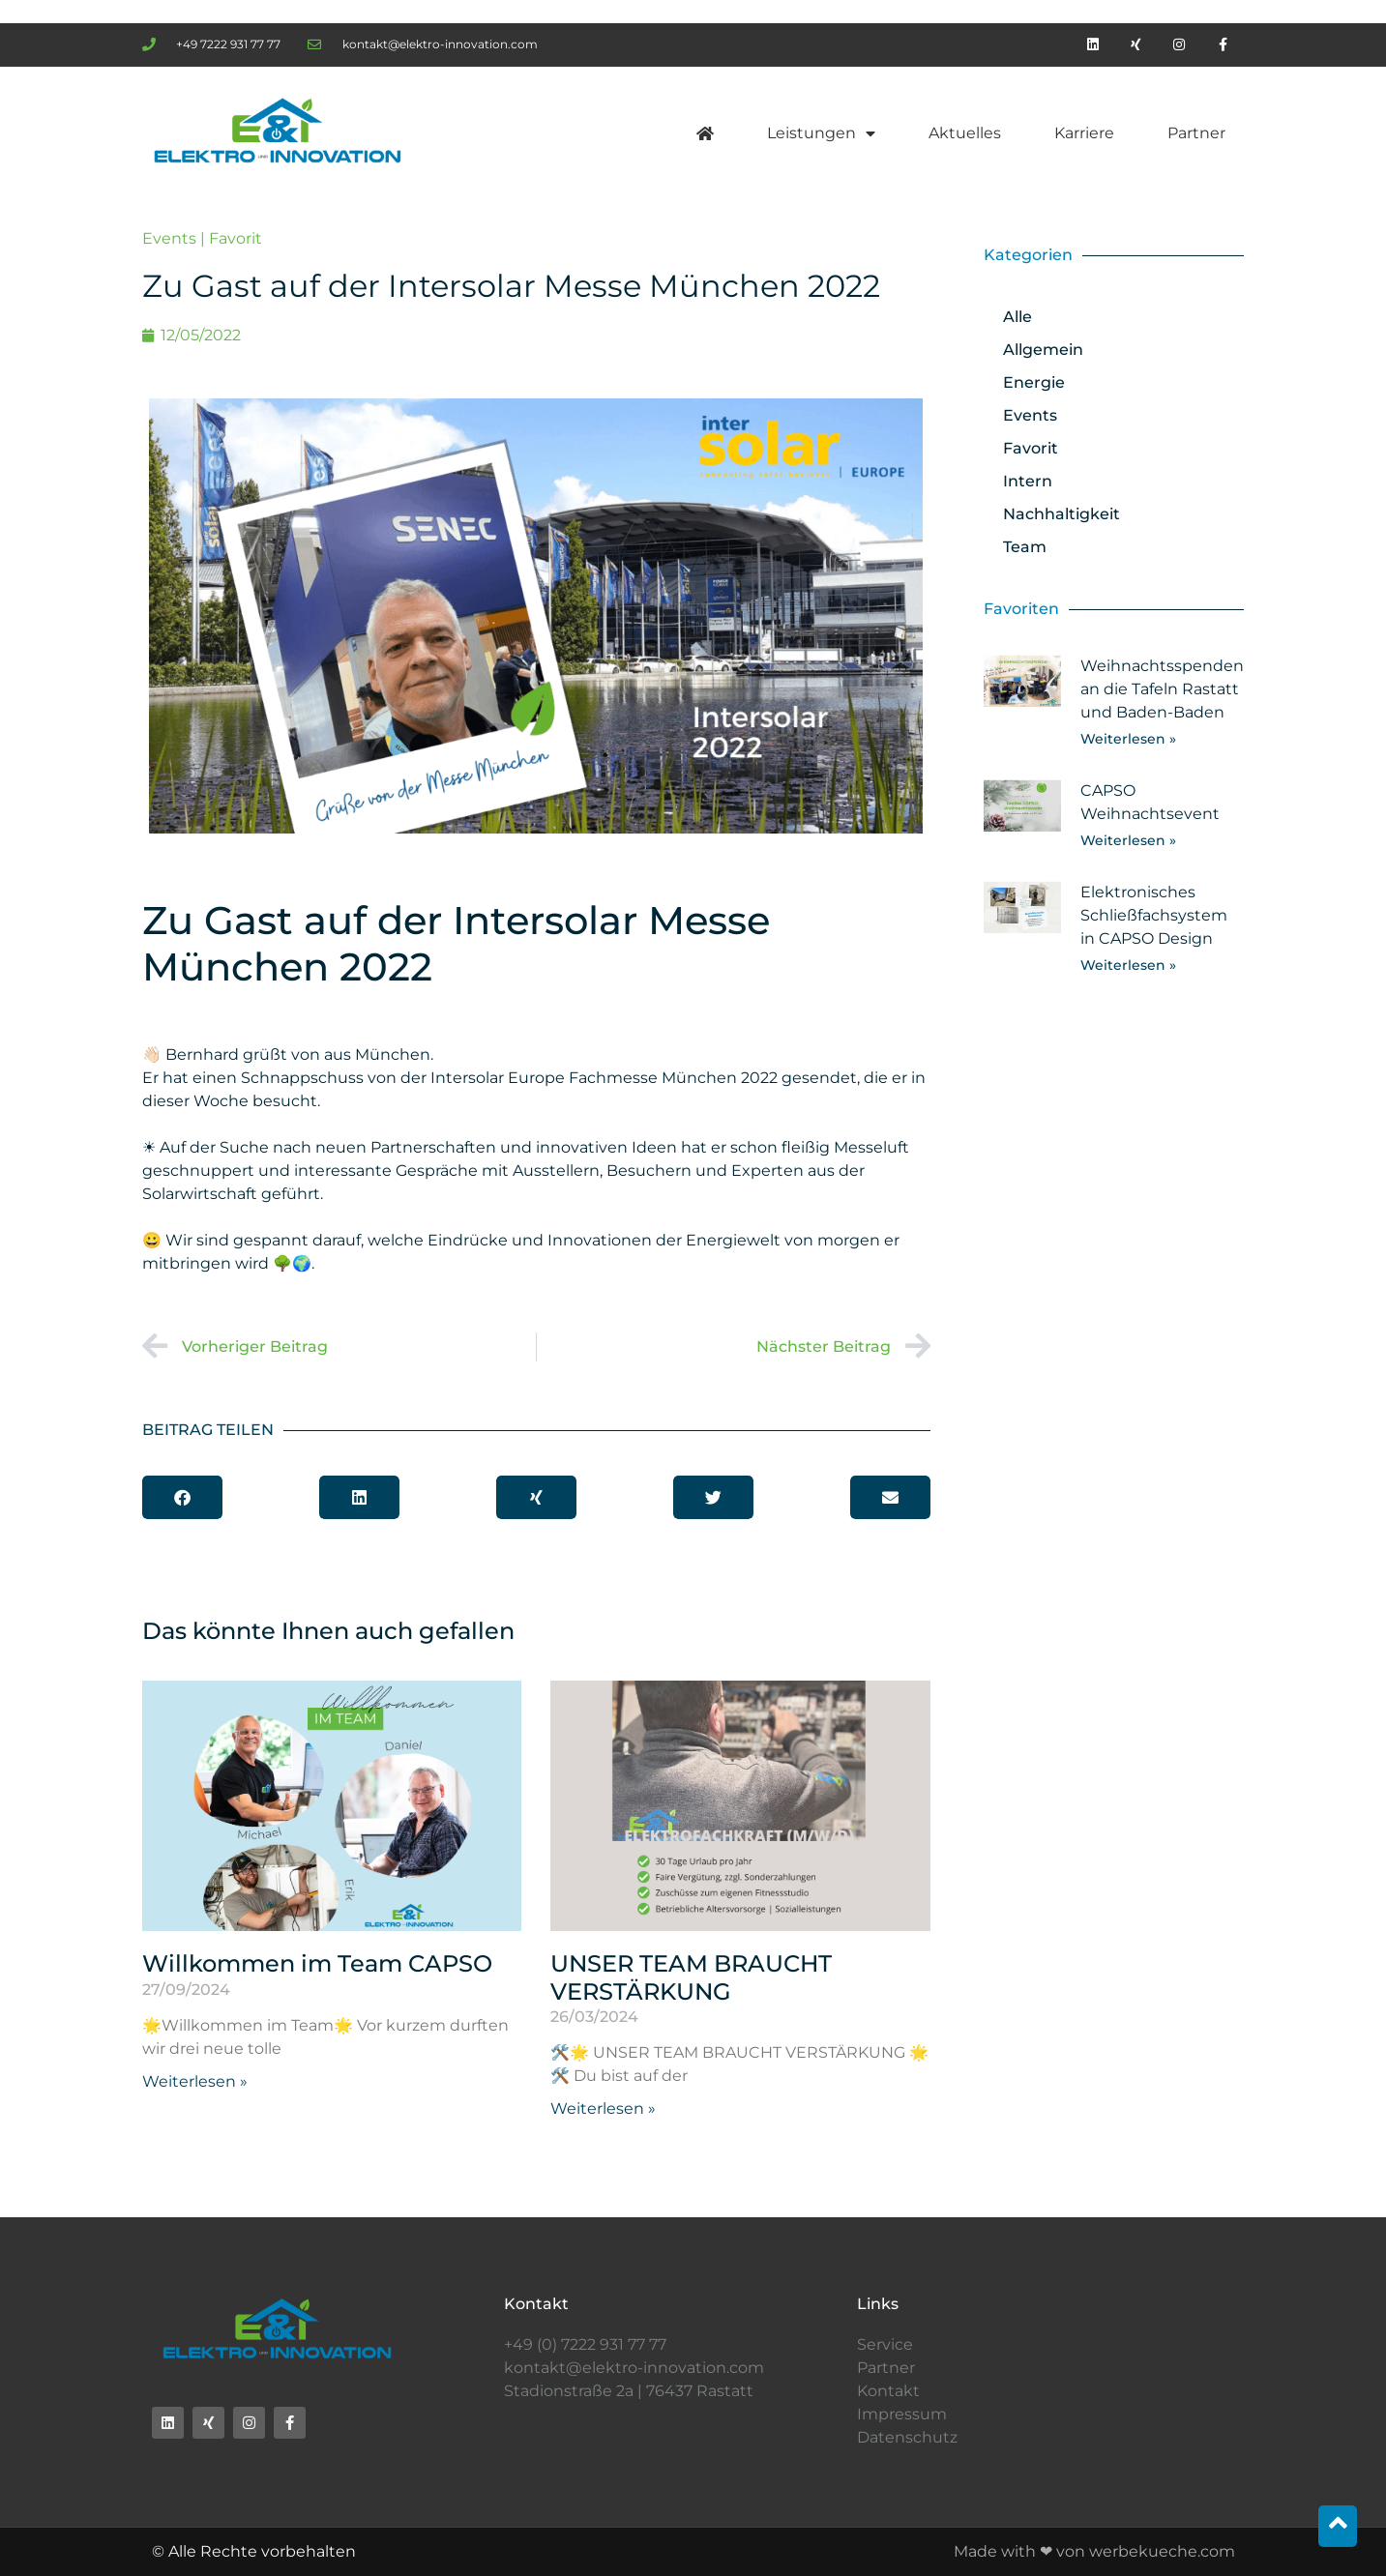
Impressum (902, 2414)
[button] (182, 1497)
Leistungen (821, 133)
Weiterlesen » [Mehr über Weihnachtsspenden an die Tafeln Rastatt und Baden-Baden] (1128, 738)
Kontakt (888, 2391)
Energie (1034, 382)
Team (1025, 547)
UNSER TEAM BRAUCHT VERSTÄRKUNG (691, 1977)
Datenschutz (907, 2437)
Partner (1196, 133)
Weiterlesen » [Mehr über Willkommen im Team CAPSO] (195, 2081)
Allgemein (1043, 349)
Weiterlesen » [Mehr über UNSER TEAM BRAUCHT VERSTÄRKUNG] (603, 2108)
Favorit (235, 238)
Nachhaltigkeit (1061, 514)
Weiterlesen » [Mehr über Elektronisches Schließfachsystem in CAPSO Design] (1128, 965)
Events (169, 238)
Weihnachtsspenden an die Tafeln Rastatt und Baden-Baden (1162, 689)
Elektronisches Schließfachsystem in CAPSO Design (1153, 915)
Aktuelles (965, 133)
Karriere (1084, 133)
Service (885, 2344)
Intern (1027, 481)
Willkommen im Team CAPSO (317, 1963)
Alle (1017, 316)
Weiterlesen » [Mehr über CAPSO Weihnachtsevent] (1128, 840)
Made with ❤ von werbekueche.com (1094, 2551)
